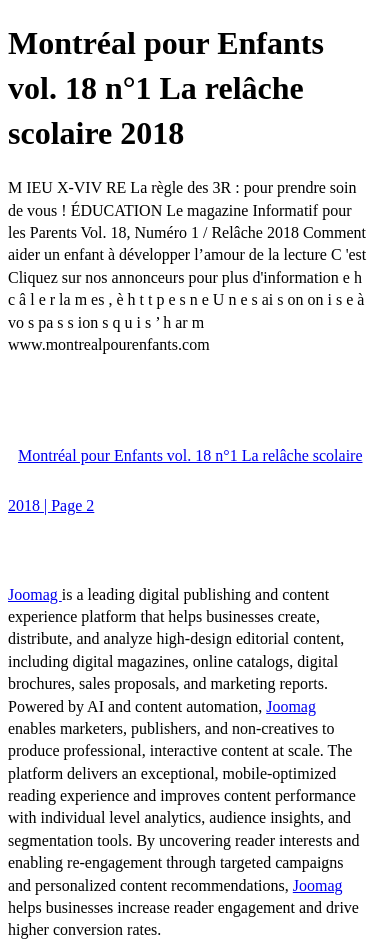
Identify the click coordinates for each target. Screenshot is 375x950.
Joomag (35, 594)
